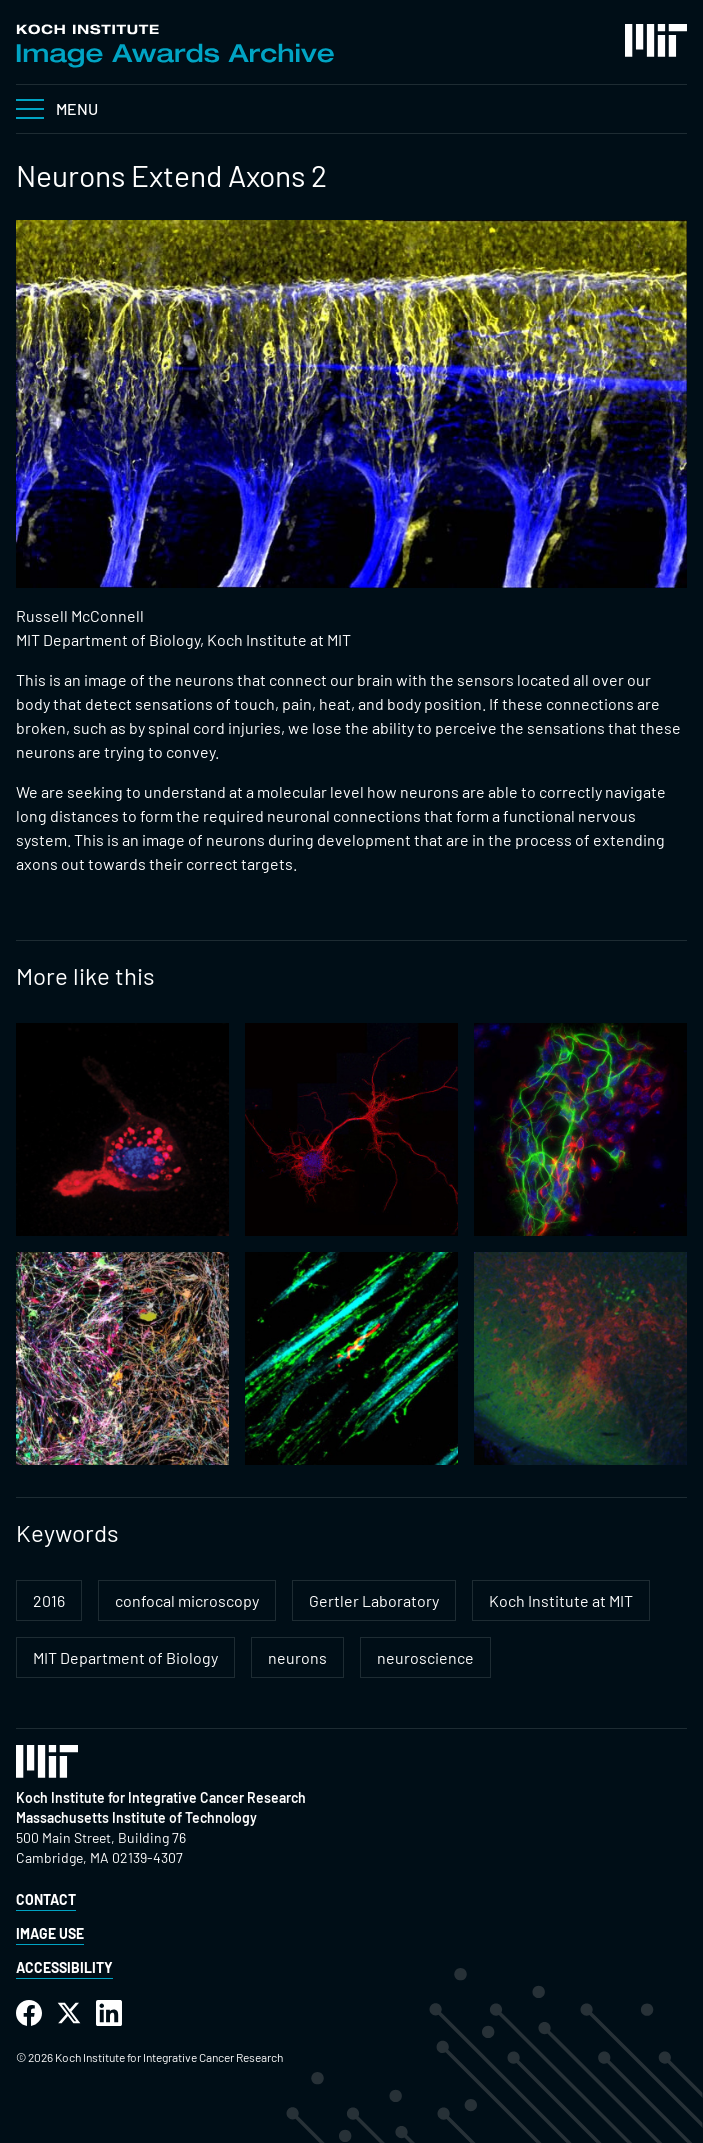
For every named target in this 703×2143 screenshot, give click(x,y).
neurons (297, 1657)
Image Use (50, 1933)
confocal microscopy (187, 1600)
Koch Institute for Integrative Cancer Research (161, 1797)
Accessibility (64, 1967)
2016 (49, 1600)
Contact (46, 1899)
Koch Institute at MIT (561, 1600)
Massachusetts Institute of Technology (136, 1817)
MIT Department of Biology (125, 1657)
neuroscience (425, 1657)
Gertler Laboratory (374, 1600)
